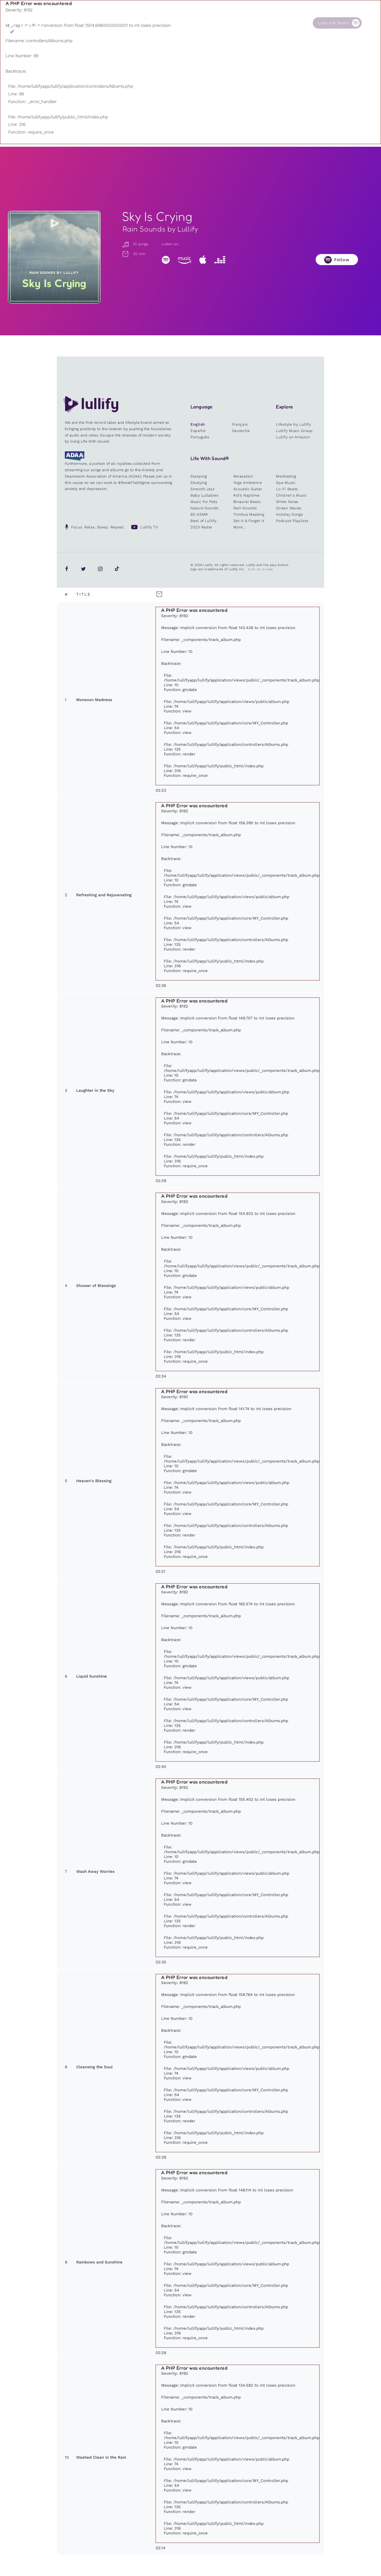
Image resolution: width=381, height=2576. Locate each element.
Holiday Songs (289, 514)
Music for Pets (203, 502)
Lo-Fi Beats (287, 489)
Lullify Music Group (294, 431)
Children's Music (291, 495)
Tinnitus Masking (248, 514)
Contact (278, 23)
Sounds (151, 23)
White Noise (287, 502)
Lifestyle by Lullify (293, 424)
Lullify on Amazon (293, 437)
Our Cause (238, 23)
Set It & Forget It (248, 521)
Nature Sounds (204, 508)
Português (199, 437)
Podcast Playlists (292, 521)
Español (198, 431)
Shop (191, 23)
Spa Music (286, 482)
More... (239, 527)
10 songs (135, 244)
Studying (198, 482)
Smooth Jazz (202, 489)
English (197, 424)
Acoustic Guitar (247, 489)
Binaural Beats (247, 502)
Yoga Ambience (247, 482)
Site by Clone (260, 569)
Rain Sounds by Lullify (160, 229)
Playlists (110, 23)
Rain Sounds (245, 508)
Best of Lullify (203, 521)
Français (240, 424)
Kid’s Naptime (246, 495)
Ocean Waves (288, 508)
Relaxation (243, 476)
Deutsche (241, 431)
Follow (342, 259)
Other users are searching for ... (140, 35)
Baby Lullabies (204, 495)
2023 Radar (201, 527)
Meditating (286, 476)
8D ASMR (199, 514)
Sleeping (198, 476)
